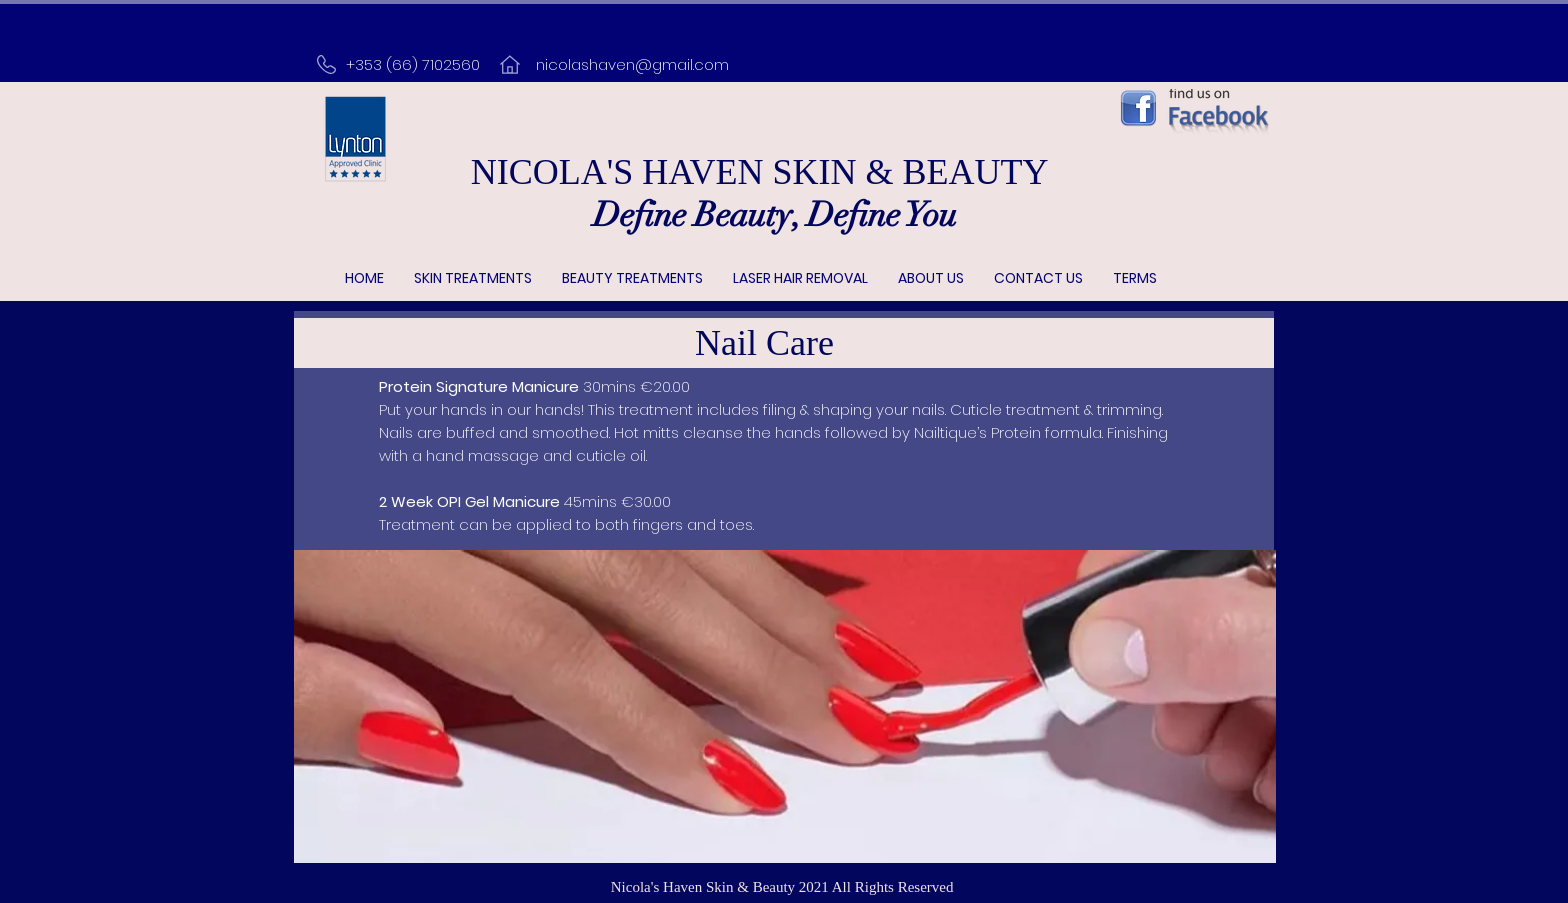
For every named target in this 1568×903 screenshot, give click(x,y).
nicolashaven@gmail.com (632, 64)
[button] (473, 278)
